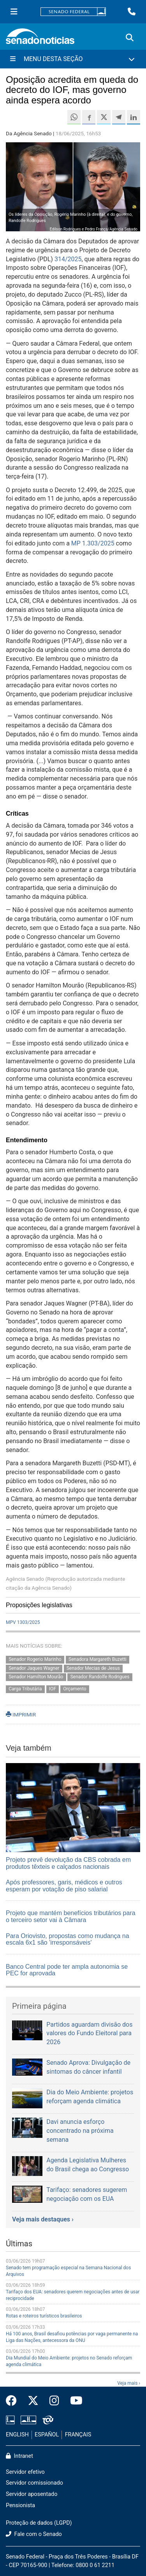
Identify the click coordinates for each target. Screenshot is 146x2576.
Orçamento (74, 1689)
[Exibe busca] (129, 37)
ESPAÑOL (47, 2434)
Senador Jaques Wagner (34, 1668)
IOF (52, 1689)
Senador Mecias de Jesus (93, 1668)
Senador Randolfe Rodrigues (100, 1677)
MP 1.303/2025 (92, 543)
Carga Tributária (25, 1689)
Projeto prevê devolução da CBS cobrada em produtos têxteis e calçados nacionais (68, 1863)
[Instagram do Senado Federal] (54, 2401)
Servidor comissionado (34, 2483)
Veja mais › (128, 2383)
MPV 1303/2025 (23, 1622)
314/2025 (68, 259)
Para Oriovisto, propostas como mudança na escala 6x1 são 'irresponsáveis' (67, 1939)
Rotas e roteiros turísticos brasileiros (44, 2316)
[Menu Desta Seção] (73, 59)
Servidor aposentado (31, 2494)
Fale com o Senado (34, 2534)
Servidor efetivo (25, 2472)
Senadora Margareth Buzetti (98, 1659)
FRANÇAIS (78, 2434)
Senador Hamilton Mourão (36, 1677)
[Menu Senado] (14, 11)
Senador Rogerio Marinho (35, 1659)
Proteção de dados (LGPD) (39, 2523)
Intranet (19, 2456)
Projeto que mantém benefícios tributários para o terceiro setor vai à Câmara (70, 1916)
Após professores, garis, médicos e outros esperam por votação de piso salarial (64, 1886)
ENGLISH (17, 2434)
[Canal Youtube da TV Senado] (74, 2401)
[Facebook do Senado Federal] (14, 2401)
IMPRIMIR (21, 1714)
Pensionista (20, 2505)
